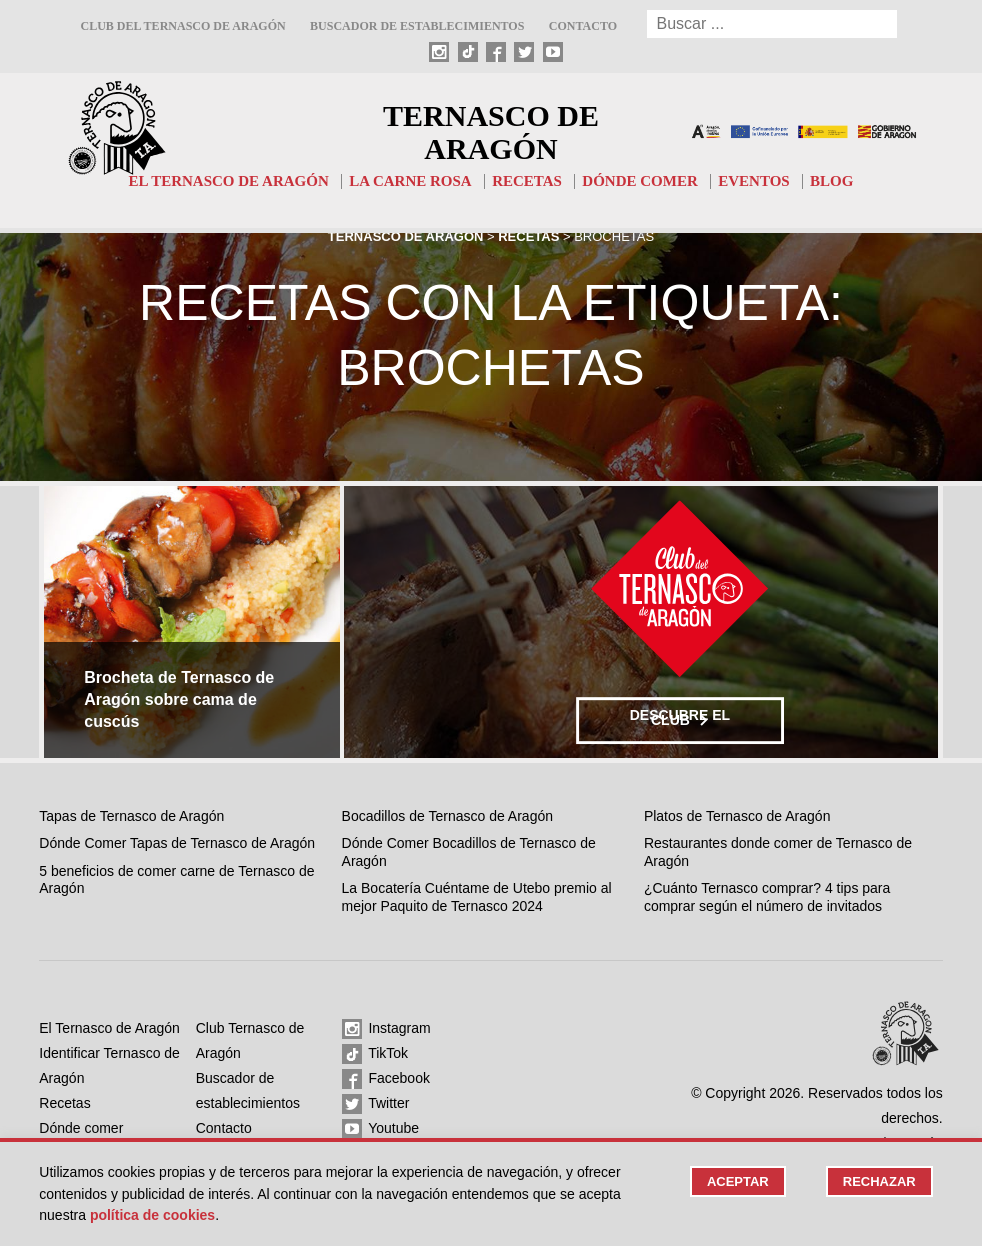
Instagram (386, 1029)
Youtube (381, 1129)
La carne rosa (410, 181)
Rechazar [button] (879, 1181)
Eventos (753, 181)
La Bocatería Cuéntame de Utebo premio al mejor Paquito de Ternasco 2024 (477, 897)
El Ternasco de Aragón (229, 181)
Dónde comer (639, 181)
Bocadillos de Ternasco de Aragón (447, 816)
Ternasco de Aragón (491, 132)
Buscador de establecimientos (417, 26)
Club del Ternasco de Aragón (182, 26)
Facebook (386, 1079)
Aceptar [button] (738, 1181)
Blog (831, 181)
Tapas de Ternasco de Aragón (131, 816)
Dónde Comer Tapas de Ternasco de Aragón (177, 843)
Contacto (583, 26)
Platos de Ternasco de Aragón (737, 816)
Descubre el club (680, 717)
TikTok (375, 1054)
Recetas (527, 181)
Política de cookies (152, 1215)
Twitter (376, 1104)
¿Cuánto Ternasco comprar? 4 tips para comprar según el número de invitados (767, 897)
